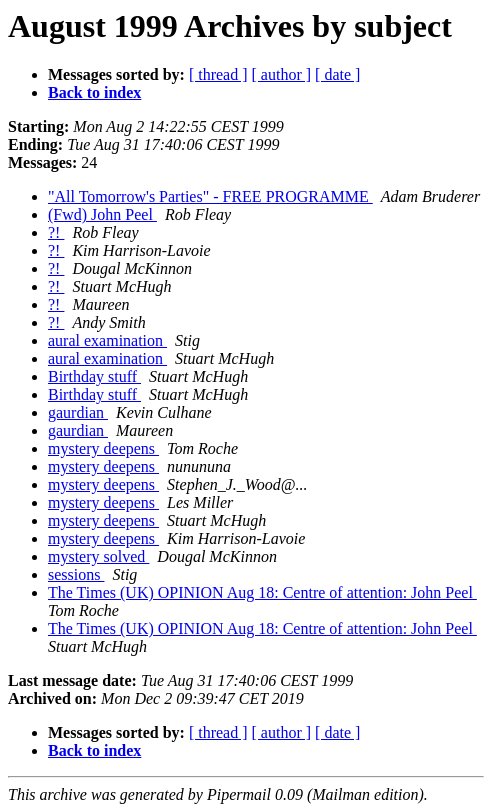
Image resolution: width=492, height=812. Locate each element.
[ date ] (337, 74)
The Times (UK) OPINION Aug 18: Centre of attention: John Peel (262, 592)
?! (56, 232)
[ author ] (282, 74)
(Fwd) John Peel (102, 214)
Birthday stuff (94, 376)
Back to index (94, 92)
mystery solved (98, 556)
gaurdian (78, 412)
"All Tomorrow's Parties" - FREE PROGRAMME (210, 196)
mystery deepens (103, 448)
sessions (76, 574)
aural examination (107, 340)
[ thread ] (218, 74)
